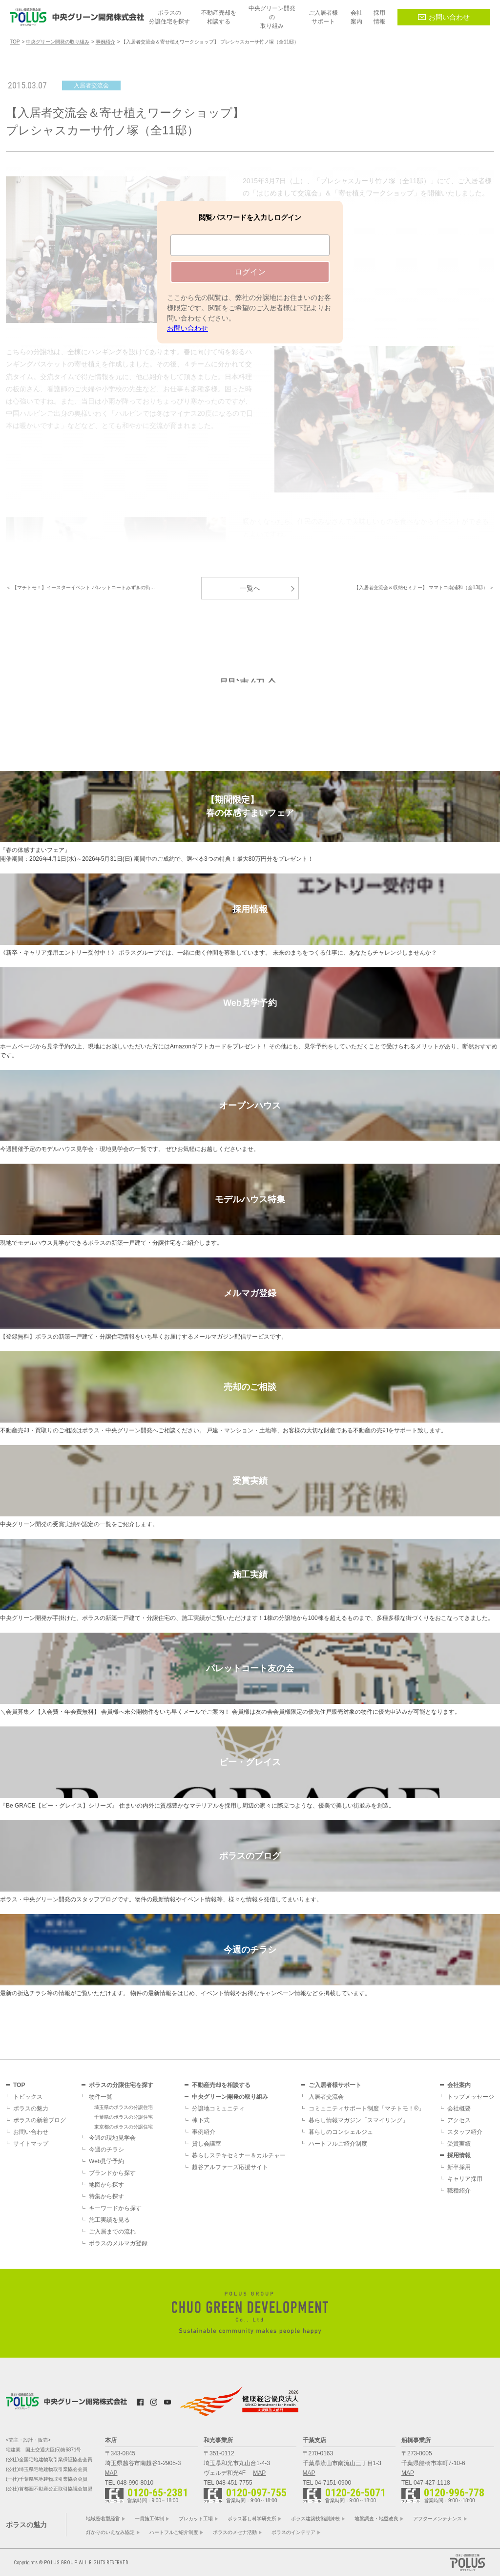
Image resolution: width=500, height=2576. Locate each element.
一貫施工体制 (149, 2518)
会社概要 (459, 2108)
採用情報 (459, 2155)
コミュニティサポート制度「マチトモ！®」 (366, 2108)
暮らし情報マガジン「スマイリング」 (358, 2120)
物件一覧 (100, 2096)
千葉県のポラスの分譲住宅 (123, 2117)
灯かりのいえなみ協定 (110, 2532)
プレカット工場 (196, 2518)
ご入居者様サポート (335, 2085)
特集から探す (106, 2196)
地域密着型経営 (103, 2518)
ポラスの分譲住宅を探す (121, 2085)
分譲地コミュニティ (218, 2108)
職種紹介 (459, 2190)
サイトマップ (30, 2143)
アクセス (459, 2120)
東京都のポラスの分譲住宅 (123, 2126)
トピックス (27, 2096)
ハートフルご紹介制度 (338, 2143)
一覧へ (250, 588)
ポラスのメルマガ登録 (118, 2243)
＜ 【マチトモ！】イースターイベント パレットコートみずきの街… (80, 587)
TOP (19, 2085)
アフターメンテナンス (437, 2518)
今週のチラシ (106, 2149)
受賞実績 (459, 2143)
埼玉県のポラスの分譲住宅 (123, 2107)
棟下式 (200, 2120)
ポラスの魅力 (30, 2108)
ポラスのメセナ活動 (235, 2532)
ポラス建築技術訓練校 (315, 2518)
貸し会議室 (206, 2143)
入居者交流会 (326, 2096)
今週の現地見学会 (112, 2137)
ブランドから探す (112, 2173)
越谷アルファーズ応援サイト (230, 2167)
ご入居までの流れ (112, 2231)
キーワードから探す (115, 2208)
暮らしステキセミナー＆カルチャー (239, 2155)
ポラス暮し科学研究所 (252, 2518)
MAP (111, 2473)
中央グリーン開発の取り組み (230, 2096)
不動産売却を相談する (221, 2085)
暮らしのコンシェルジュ (341, 2132)
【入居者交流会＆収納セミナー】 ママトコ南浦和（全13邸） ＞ (424, 587)
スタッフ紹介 (464, 2132)
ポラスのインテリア (293, 2532)
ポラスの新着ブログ (39, 2120)
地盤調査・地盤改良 (376, 2518)
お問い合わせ (444, 17)
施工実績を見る (109, 2219)
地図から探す (106, 2184)
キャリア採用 (464, 2178)
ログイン (250, 272)
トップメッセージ (470, 2096)
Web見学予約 (106, 2161)
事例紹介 (203, 2132)
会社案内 (459, 2085)
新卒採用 (459, 2167)
